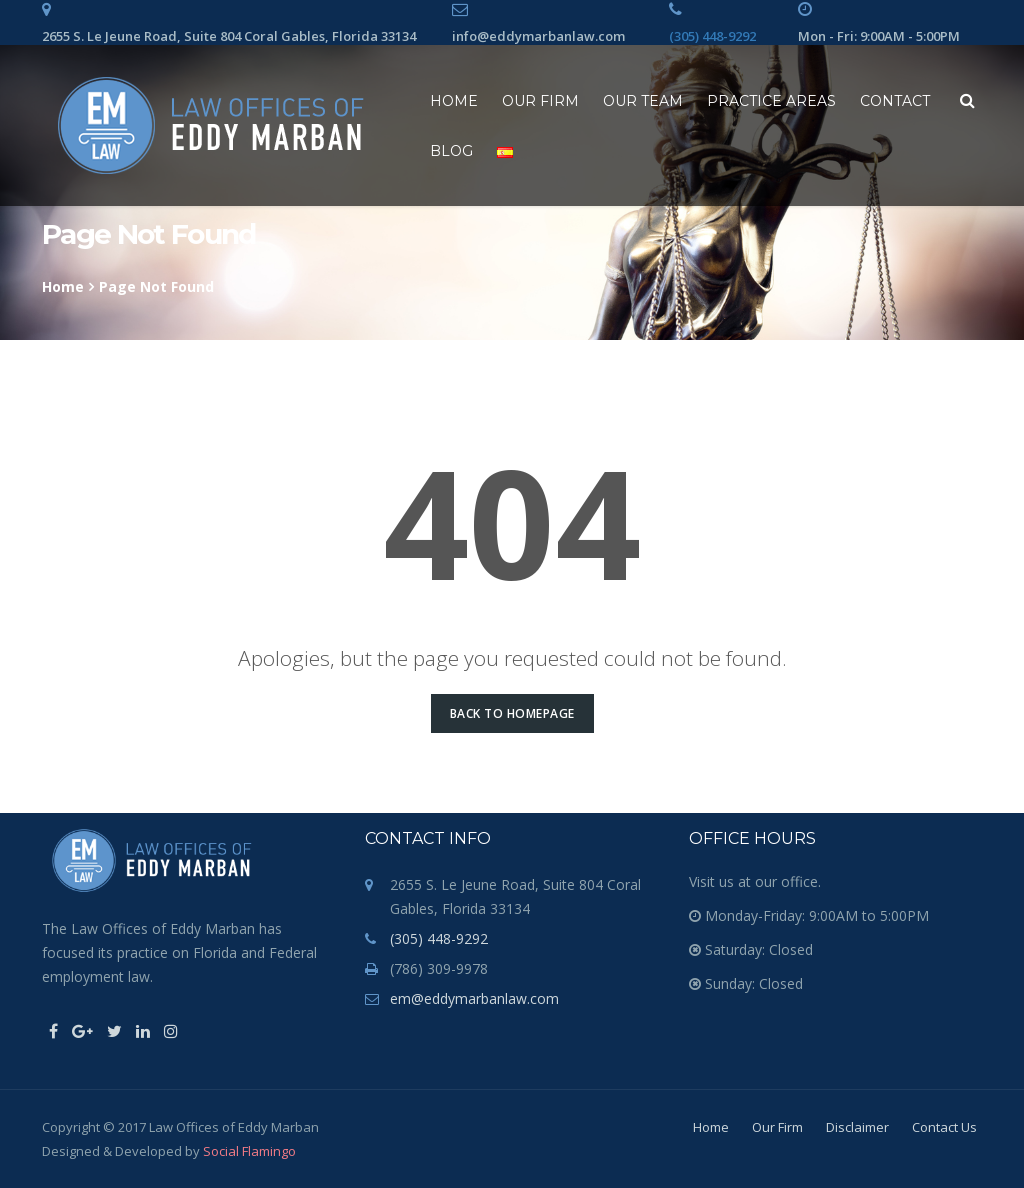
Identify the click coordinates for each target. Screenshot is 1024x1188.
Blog (451, 151)
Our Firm (540, 101)
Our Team (643, 101)
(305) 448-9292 (712, 36)
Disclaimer (857, 1127)
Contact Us (944, 1127)
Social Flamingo (249, 1151)
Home (454, 101)
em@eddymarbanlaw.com (474, 998)
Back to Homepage (512, 713)
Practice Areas (771, 101)
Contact (895, 101)
